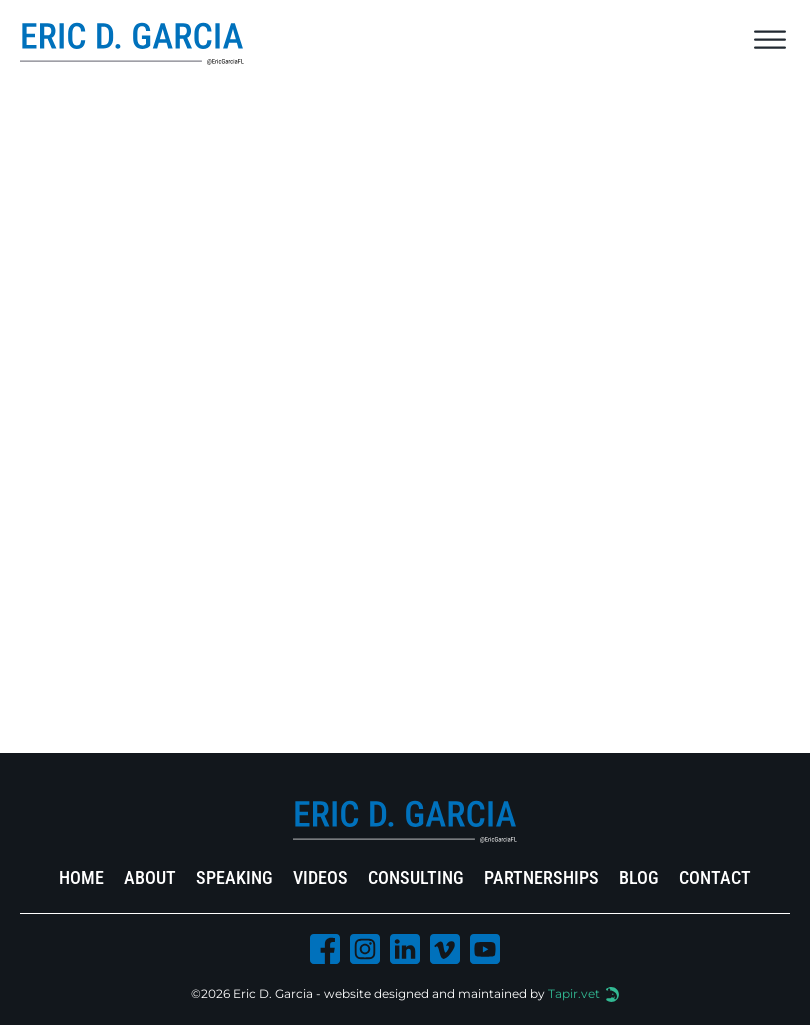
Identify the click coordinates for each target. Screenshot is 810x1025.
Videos (320, 877)
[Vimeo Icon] (445, 953)
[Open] (770, 39)
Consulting (416, 877)
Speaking (234, 877)
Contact (715, 877)
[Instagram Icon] (365, 953)
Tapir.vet (574, 993)
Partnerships (541, 877)
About (150, 877)
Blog (639, 877)
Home (81, 877)
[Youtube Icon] (485, 953)
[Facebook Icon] (325, 953)
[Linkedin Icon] (405, 953)
